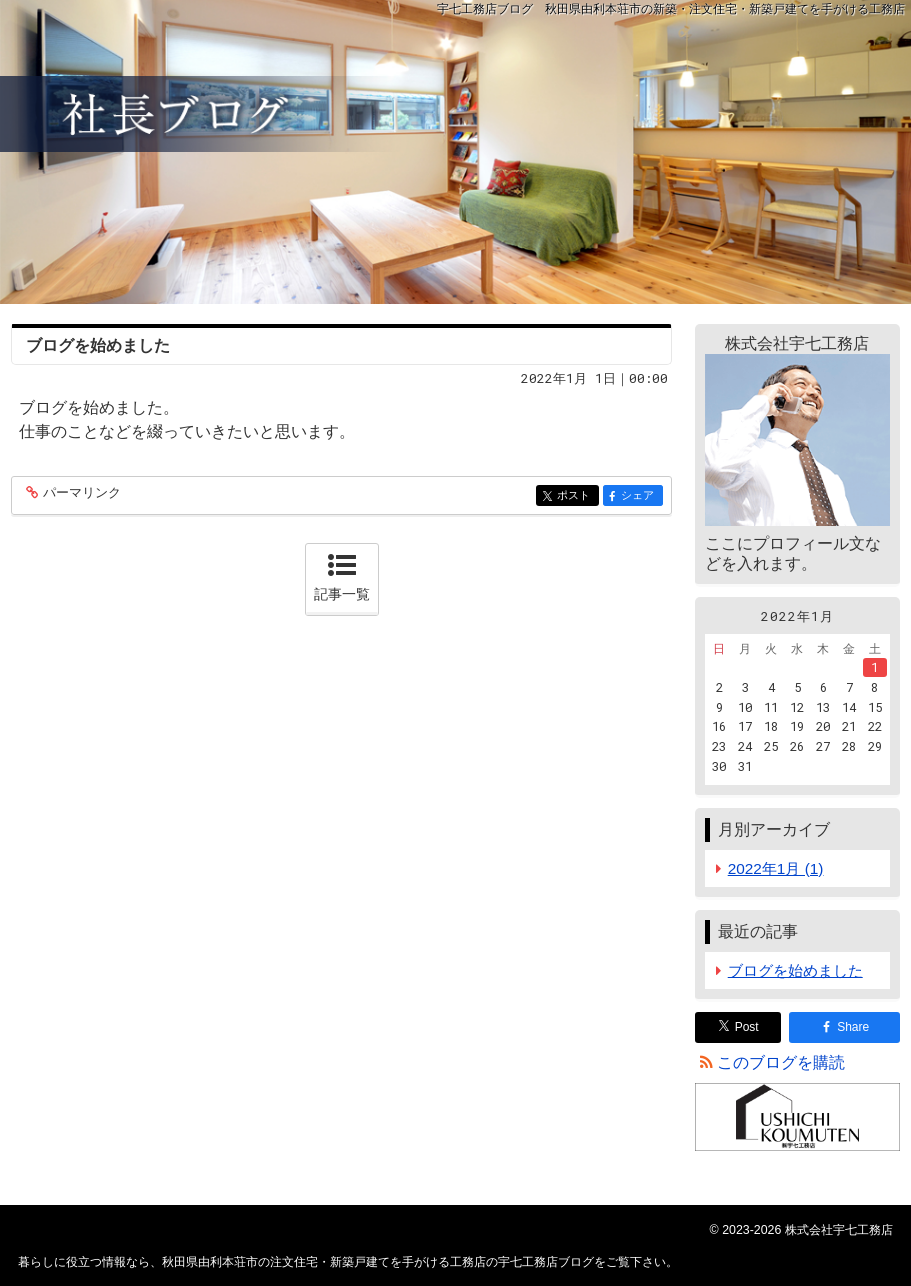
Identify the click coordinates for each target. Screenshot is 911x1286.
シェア (640, 496)
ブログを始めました (98, 345)
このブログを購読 (781, 1062)
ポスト (576, 496)
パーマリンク (80, 493)
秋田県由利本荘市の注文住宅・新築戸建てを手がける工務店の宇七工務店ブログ (455, 152)
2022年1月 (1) (776, 868)
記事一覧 (342, 594)
